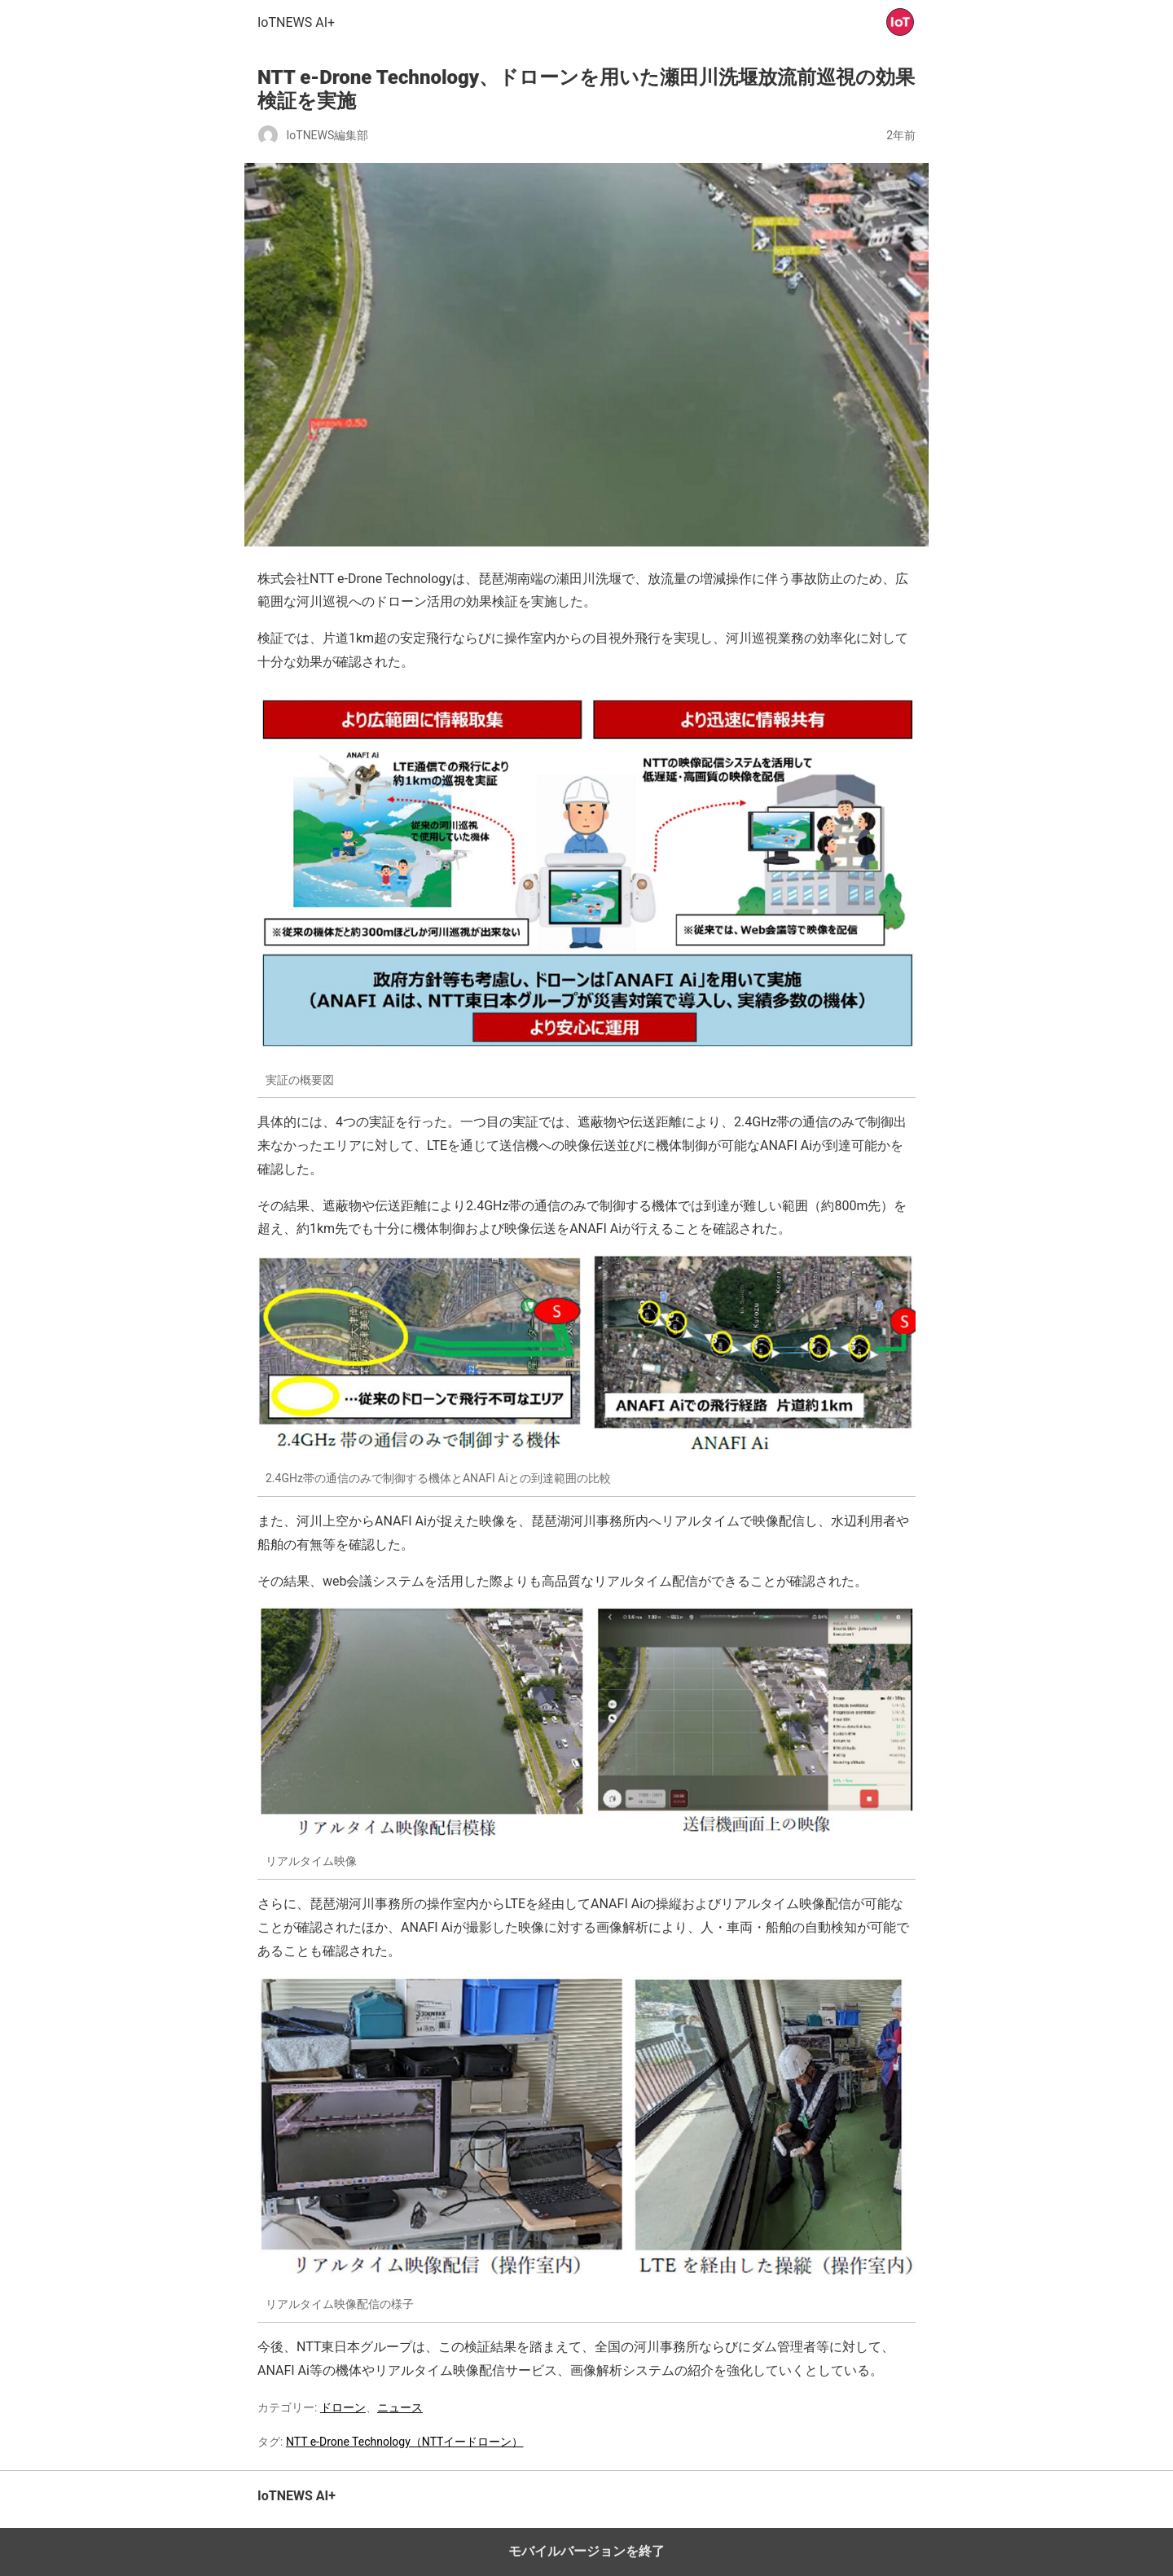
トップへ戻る (884, 2505)
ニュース (400, 2407)
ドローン (343, 2407)
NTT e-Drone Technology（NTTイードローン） (405, 2441)
